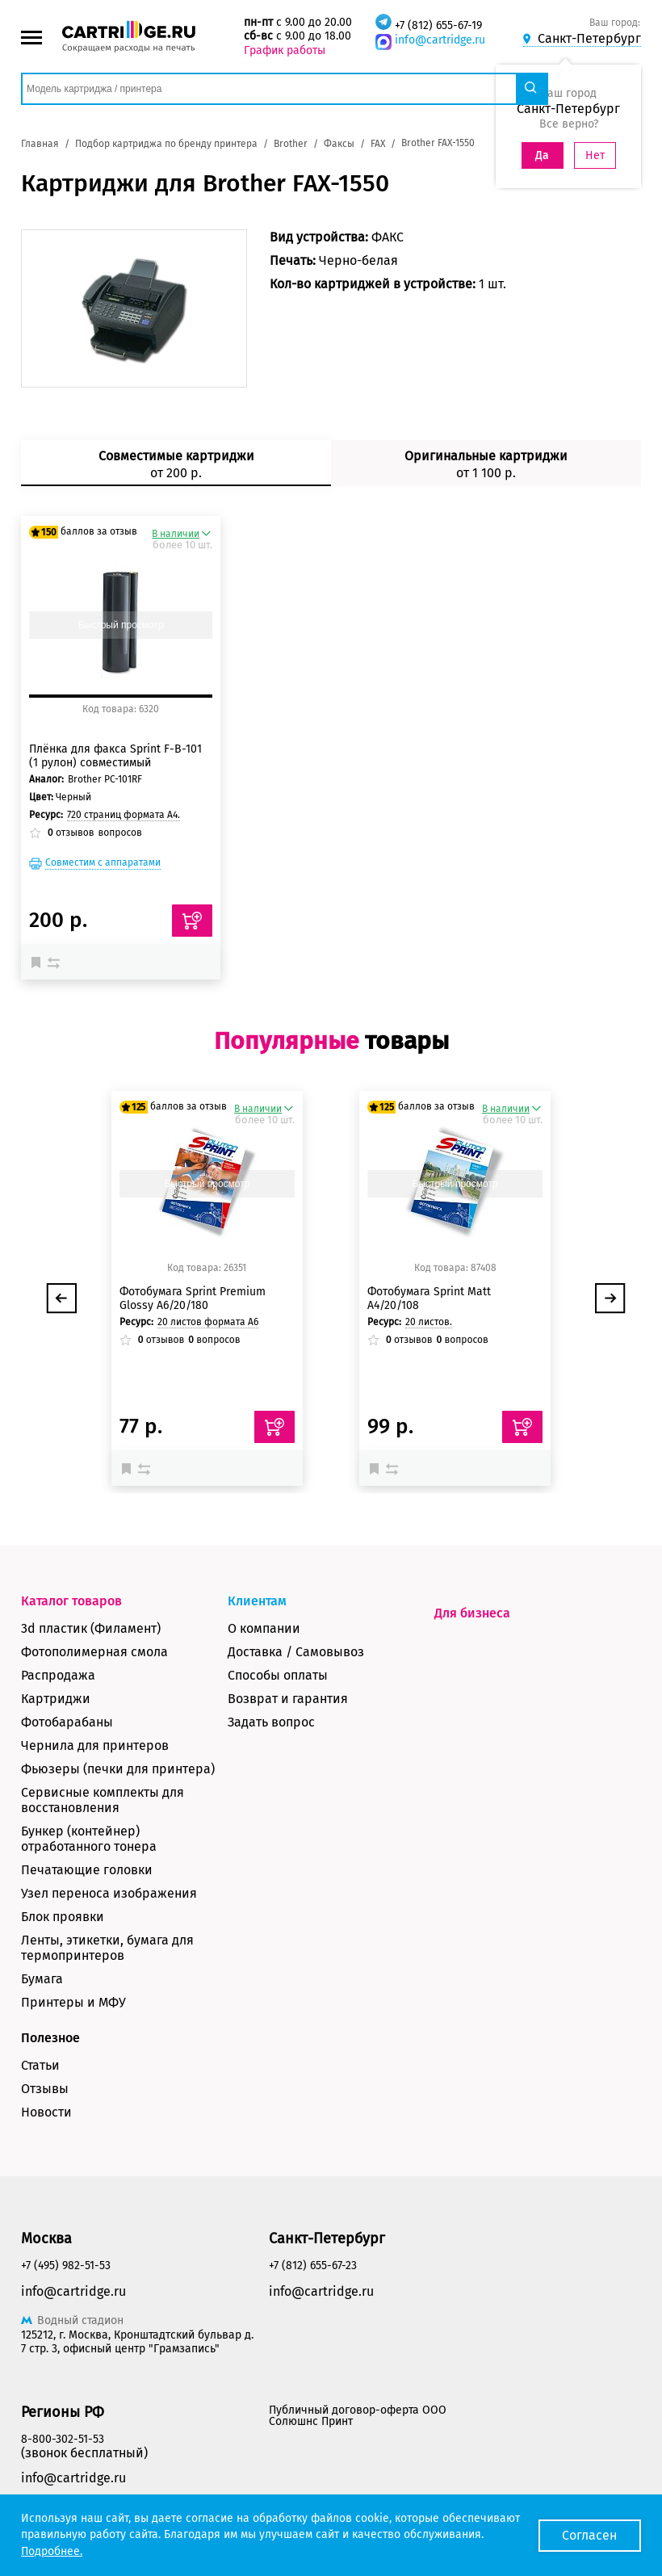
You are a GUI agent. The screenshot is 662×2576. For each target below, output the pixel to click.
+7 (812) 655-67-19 (438, 25)
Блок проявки (62, 1916)
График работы (284, 50)
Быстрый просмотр (121, 625)
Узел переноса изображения (109, 1893)
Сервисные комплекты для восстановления (102, 1800)
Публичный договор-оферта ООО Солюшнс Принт (357, 2415)
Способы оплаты (278, 1675)
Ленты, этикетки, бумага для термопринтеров (107, 1947)
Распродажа (58, 1675)
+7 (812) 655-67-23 (313, 2265)
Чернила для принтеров (95, 1745)
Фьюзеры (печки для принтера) (118, 1769)
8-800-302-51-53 (62, 2439)
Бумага (42, 1979)
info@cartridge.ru (440, 40)
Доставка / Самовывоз (296, 1651)
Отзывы (45, 2088)
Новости (46, 2112)
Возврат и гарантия (288, 1698)
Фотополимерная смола (94, 1651)
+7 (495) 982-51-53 (66, 2265)
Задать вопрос (271, 1722)
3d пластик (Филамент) (91, 1628)
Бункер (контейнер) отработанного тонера (89, 1838)
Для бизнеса (472, 1613)
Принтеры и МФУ (73, 2002)
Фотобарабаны (67, 1722)
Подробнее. (51, 2551)
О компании (264, 1628)
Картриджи (55, 1698)
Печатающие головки (87, 1869)
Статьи (40, 2065)
